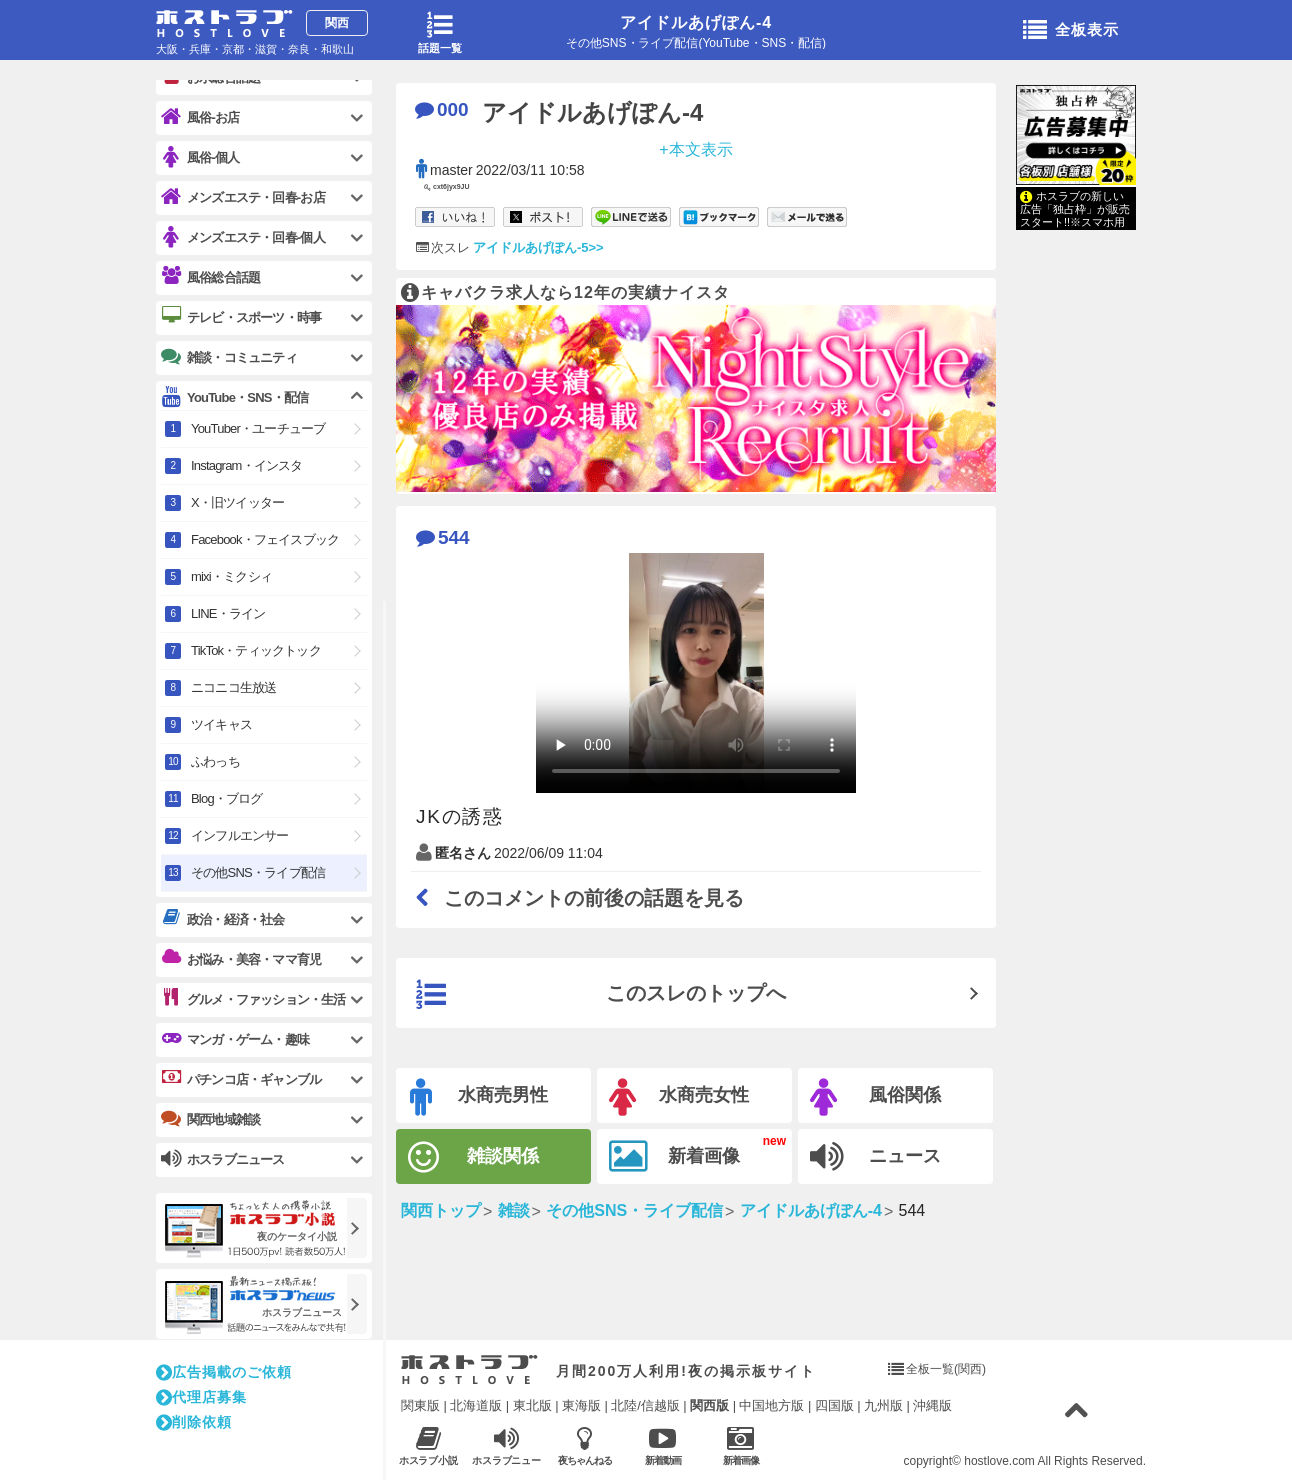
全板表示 (1071, 31)
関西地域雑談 (210, 1119)
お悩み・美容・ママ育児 (241, 959)
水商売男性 (479, 1097)
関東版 (420, 1405)
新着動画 (662, 1445)
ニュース (875, 1157)
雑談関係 (473, 1157)
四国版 (834, 1405)
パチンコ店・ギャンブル (241, 1079)
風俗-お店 (200, 117)
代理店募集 (201, 1397)
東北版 (532, 1405)
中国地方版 (771, 1405)
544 (443, 537)
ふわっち (215, 761)
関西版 (709, 1405)
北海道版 (476, 1405)
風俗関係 (875, 1097)
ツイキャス (221, 724)
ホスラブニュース (506, 1446)
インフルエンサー (240, 835)
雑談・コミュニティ (229, 357)
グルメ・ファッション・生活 (253, 999)
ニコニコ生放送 (233, 687)
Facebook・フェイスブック (265, 539)
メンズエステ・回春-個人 (243, 237)
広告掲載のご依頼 (224, 1372)
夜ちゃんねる (584, 1445)
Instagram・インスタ (247, 465)
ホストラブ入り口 (469, 1370)
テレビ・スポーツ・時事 (241, 317)
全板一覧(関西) (946, 1369)
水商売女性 (679, 1097)
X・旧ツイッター (237, 502)
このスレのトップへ (601, 995)
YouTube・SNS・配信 (234, 397)
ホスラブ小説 (428, 1445)
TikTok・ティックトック (256, 650)
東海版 (581, 1405)
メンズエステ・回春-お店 (243, 197)
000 (442, 109)
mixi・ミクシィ (231, 576)
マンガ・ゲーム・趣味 (235, 1039)
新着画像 (674, 1157)
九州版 (883, 1405)
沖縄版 (932, 1405)
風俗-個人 (200, 157)
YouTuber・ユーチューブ (258, 428)
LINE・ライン (228, 613)
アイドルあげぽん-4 (696, 22)
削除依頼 (194, 1422)
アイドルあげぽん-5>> (538, 247)
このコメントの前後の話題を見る (580, 898)
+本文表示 (695, 148)
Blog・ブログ (227, 798)
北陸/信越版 (645, 1405)
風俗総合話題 (210, 277)
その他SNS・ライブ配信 (258, 872)
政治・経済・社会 (223, 919)
